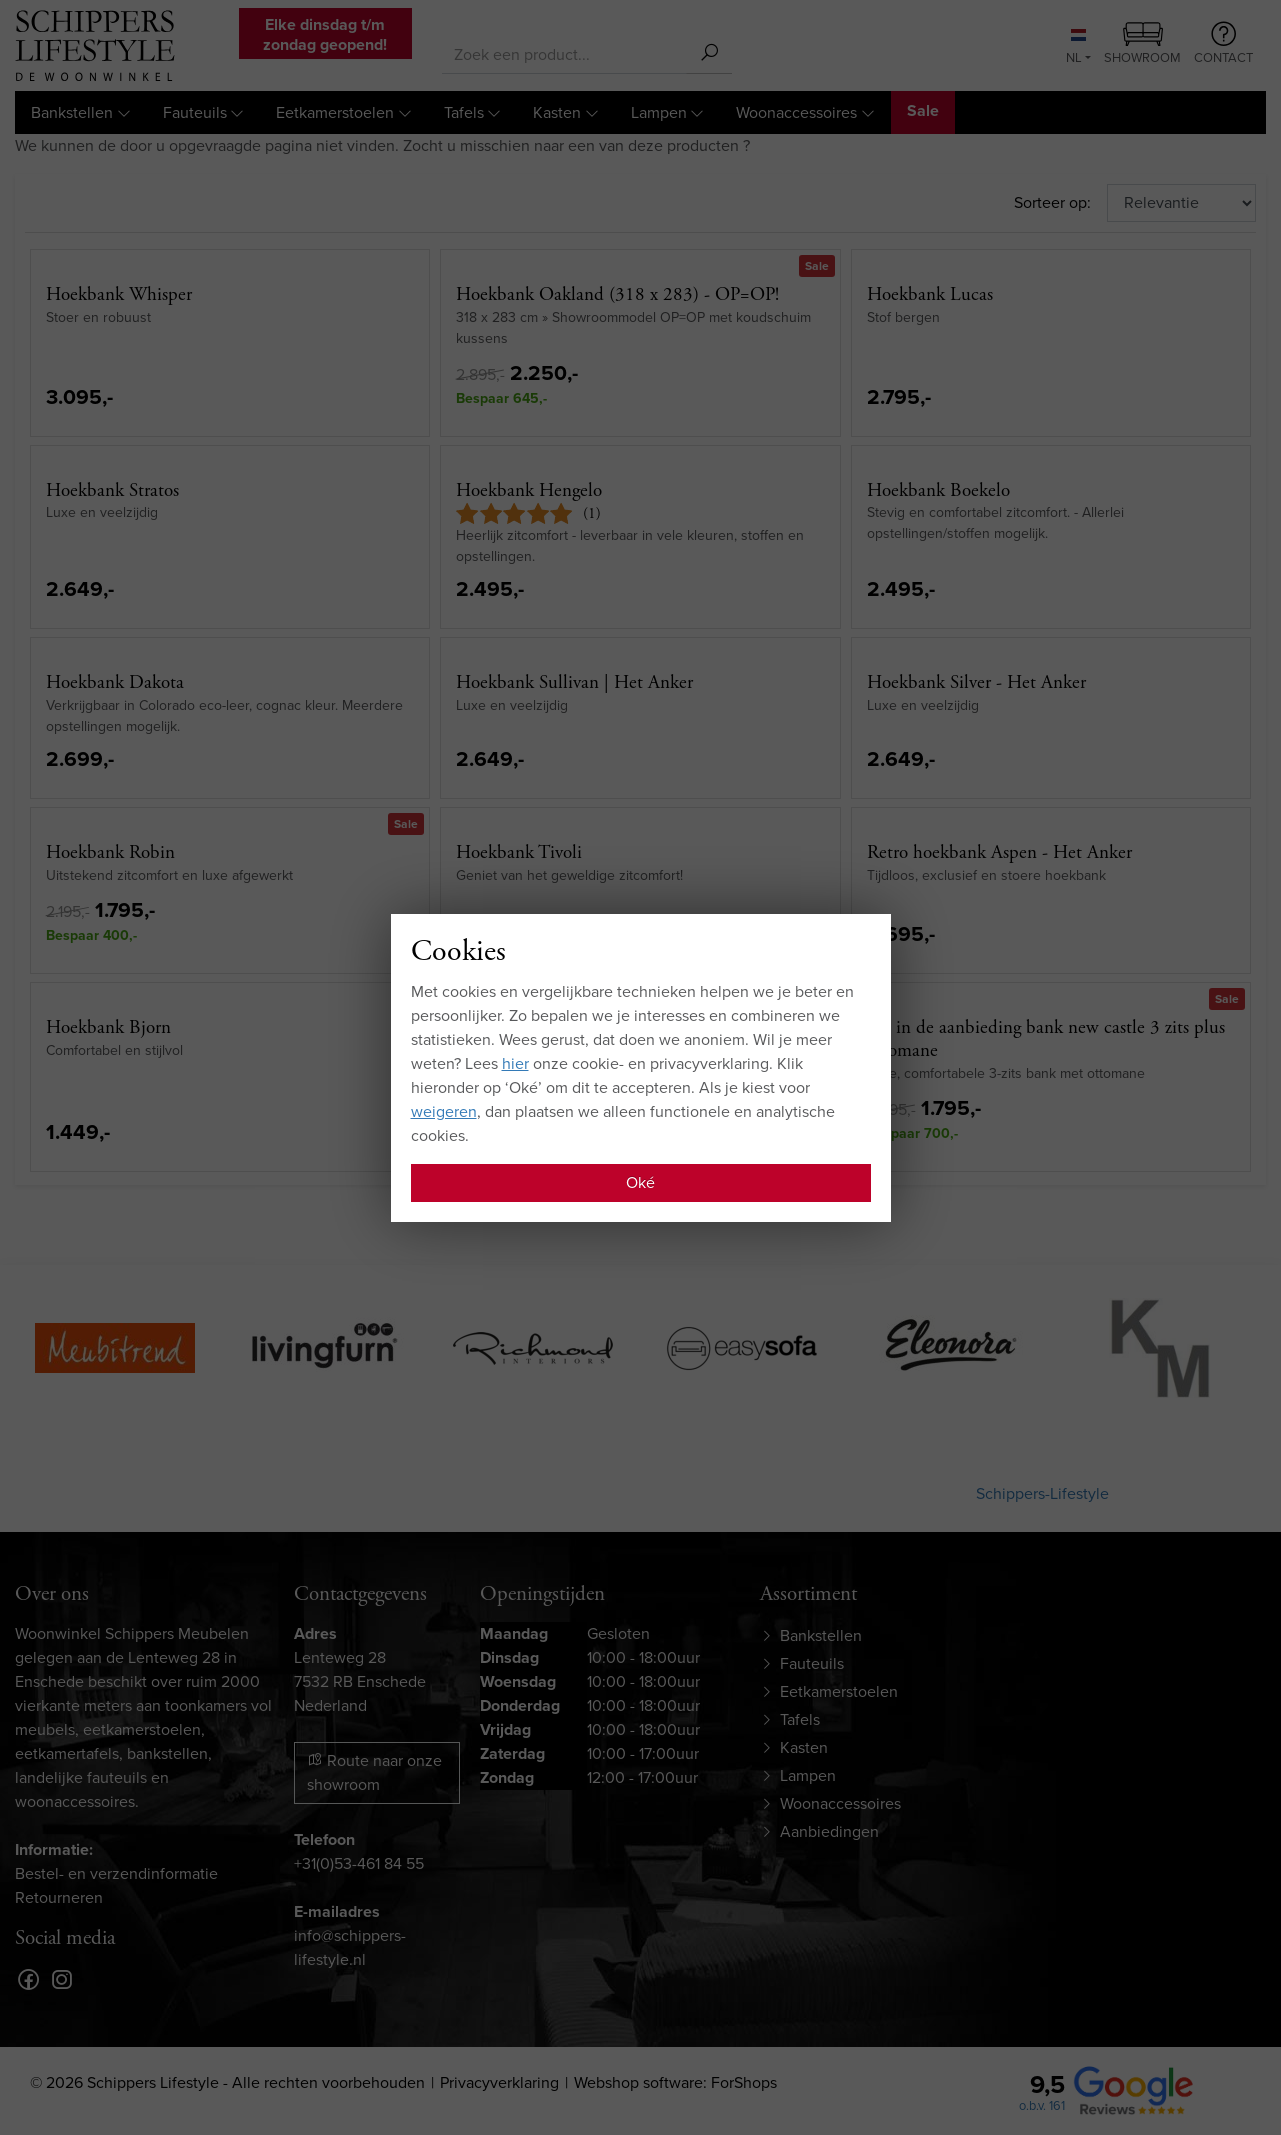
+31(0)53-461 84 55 (359, 1863)
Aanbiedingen (829, 1831)
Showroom (1142, 45)
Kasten (557, 112)
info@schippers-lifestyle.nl (350, 1947)
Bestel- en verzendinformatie (116, 1873)
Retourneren (59, 1897)
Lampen (659, 112)
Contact (1223, 44)
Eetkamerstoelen (335, 112)
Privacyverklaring (499, 2082)
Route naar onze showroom (374, 1772)
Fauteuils (195, 112)
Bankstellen (72, 112)
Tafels (464, 112)
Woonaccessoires (796, 112)
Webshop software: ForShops (675, 2082)
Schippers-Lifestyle (1042, 1493)
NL (1076, 48)
